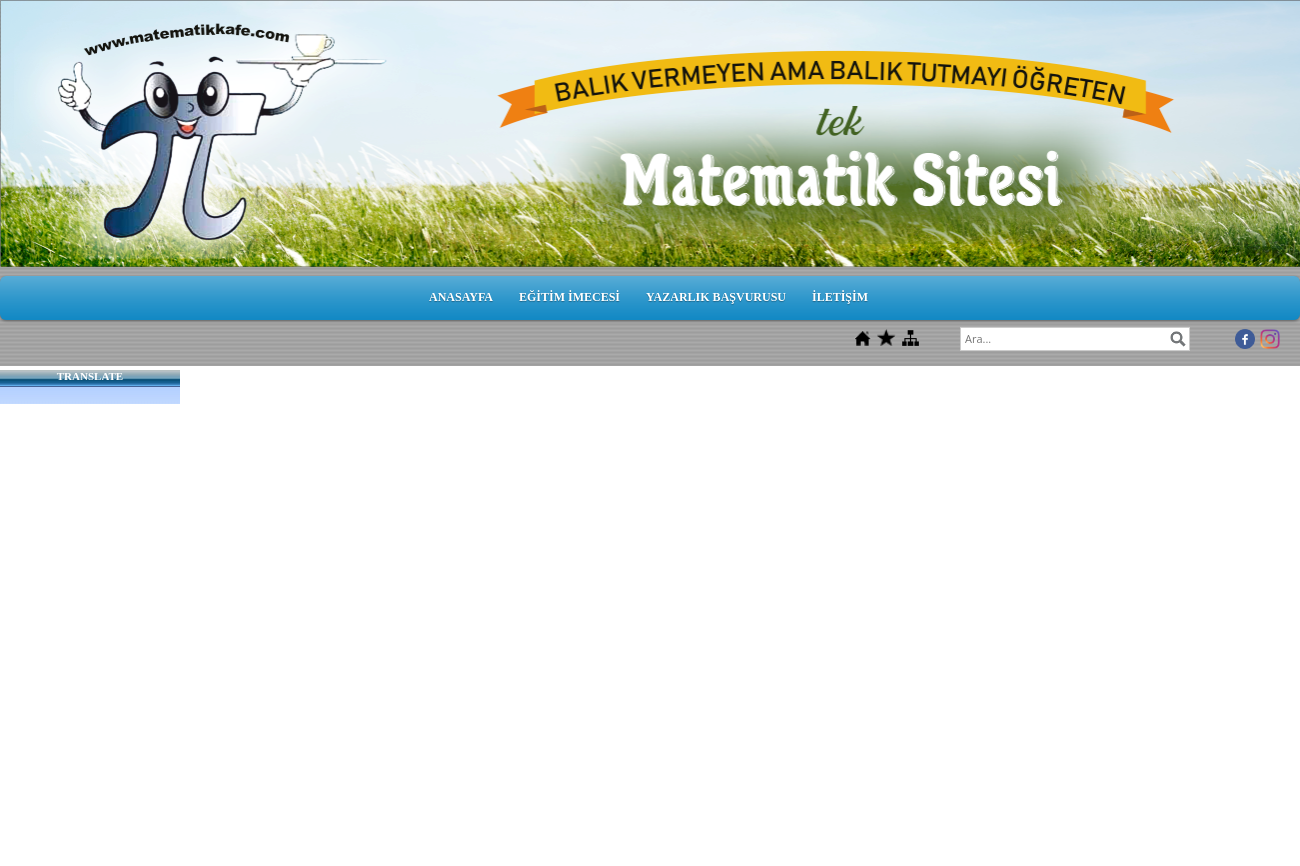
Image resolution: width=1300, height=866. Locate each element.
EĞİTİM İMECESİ (569, 297)
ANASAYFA (461, 297)
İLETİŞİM (840, 297)
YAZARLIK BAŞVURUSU (716, 297)
